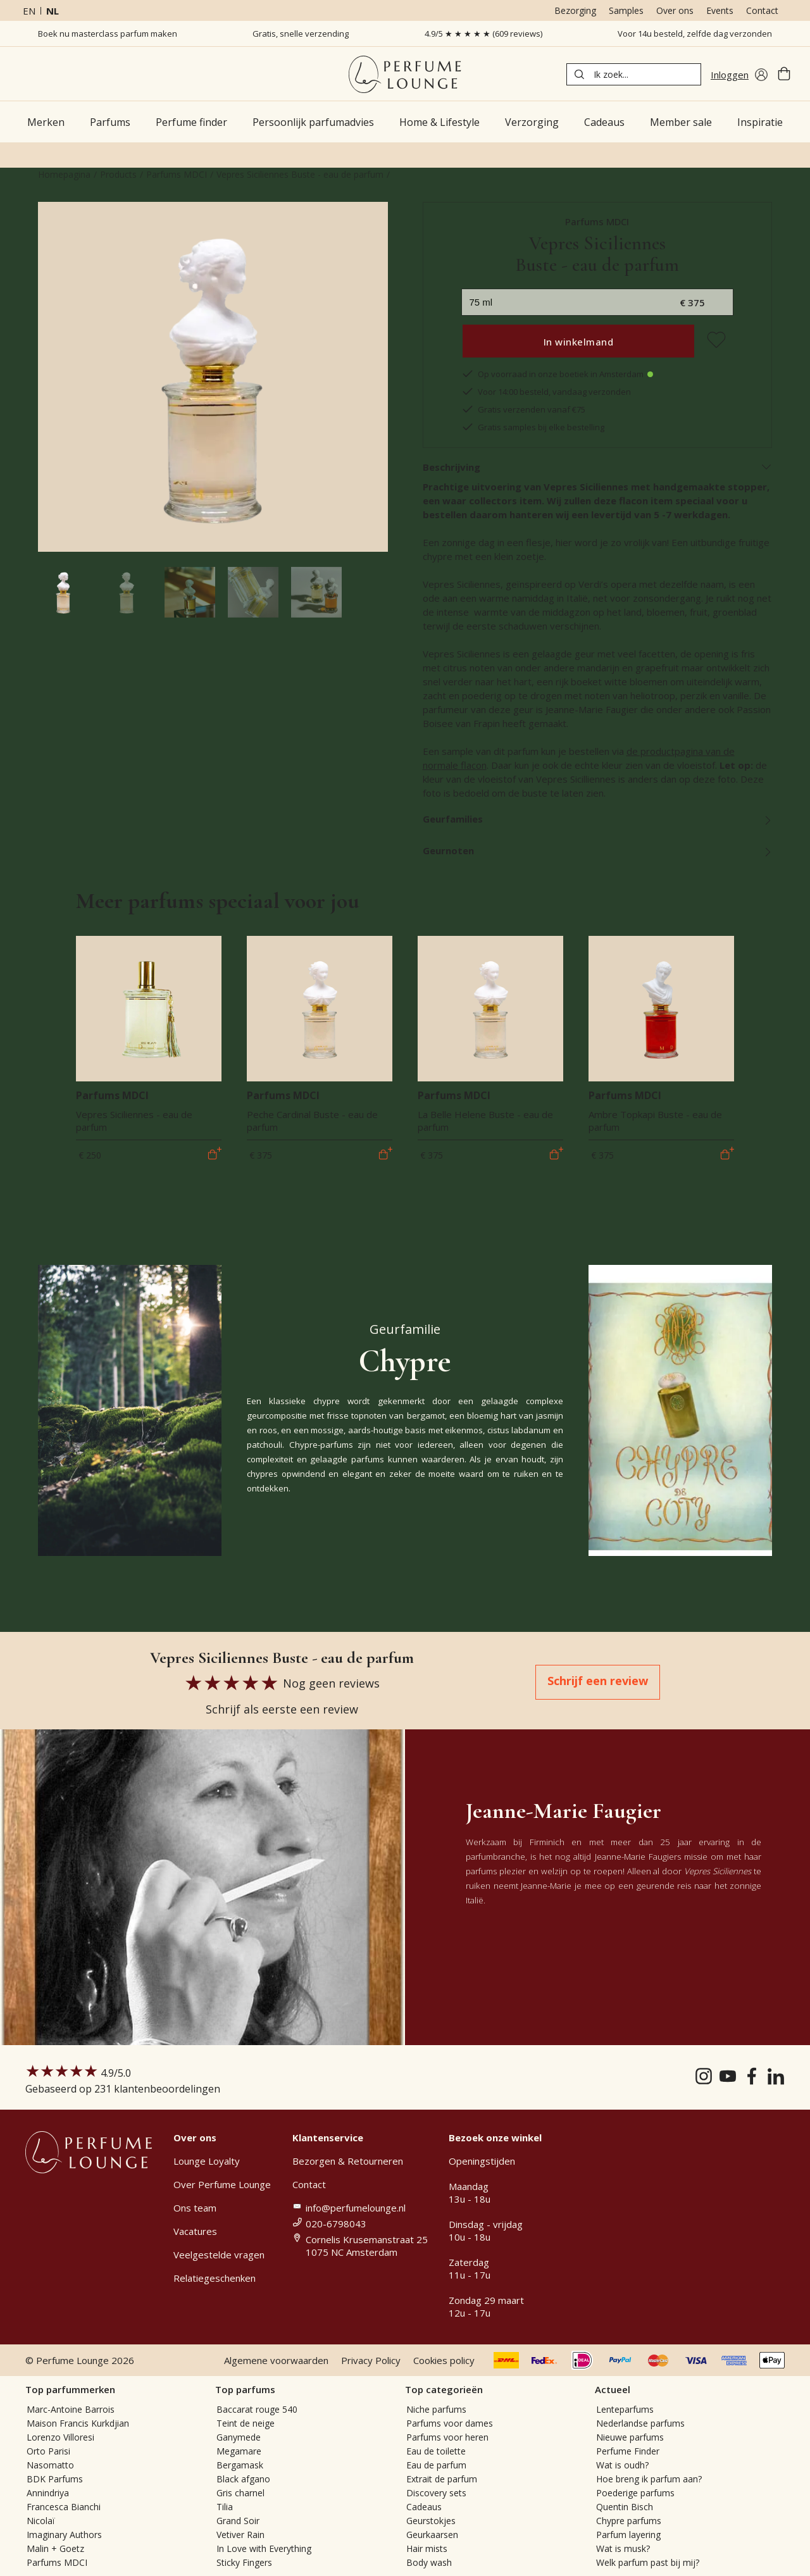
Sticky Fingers (244, 2562)
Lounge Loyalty (206, 2161)
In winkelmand (579, 341)
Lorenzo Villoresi (60, 2437)
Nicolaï (41, 2521)
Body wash (429, 2562)
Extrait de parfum (441, 2479)
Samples (626, 10)
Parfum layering (628, 2535)
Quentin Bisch (624, 2507)
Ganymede (238, 2437)
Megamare (238, 2451)
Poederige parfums (635, 2493)
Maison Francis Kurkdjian (78, 2423)
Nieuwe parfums (630, 2437)
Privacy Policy (371, 2360)
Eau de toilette (436, 2451)
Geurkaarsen (432, 2535)
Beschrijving (598, 467)
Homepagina (64, 174)
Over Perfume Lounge (222, 2184)
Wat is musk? (623, 2548)
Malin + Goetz (55, 2548)
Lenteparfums (625, 2409)
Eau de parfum (436, 2465)
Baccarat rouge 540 (256, 2409)
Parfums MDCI (176, 174)
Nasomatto (50, 2465)
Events (719, 10)
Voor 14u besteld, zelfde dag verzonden (695, 33)
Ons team (194, 2207)
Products (118, 174)
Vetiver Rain (240, 2535)
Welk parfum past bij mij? (647, 2562)
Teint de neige (245, 2423)
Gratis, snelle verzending (300, 33)
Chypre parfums (628, 2521)
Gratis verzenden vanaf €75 (523, 409)
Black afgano (243, 2479)
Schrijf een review (597, 1680)
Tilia (224, 2507)
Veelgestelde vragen (219, 2254)
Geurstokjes (431, 2521)
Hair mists (426, 2548)
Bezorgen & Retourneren (347, 2161)
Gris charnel (240, 2493)
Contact (762, 10)
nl (52, 10)
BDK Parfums (55, 2479)
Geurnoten (598, 850)
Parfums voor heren (447, 2437)
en (29, 10)
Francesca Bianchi (64, 2507)
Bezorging (575, 10)
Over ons (675, 10)
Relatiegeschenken (214, 2278)
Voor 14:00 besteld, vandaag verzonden (546, 391)
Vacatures (195, 2231)
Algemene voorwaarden (276, 2360)
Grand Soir (237, 2521)
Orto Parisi (48, 2451)
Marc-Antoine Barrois (71, 2409)
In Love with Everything (263, 2548)
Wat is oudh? (622, 2465)
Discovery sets (436, 2493)
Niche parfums (436, 2409)
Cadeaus (424, 2507)
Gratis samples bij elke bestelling (532, 427)
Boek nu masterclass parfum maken (107, 33)
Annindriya (48, 2493)
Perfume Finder (627, 2451)
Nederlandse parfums (640, 2423)
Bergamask (239, 2465)
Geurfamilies (598, 818)
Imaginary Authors (64, 2535)
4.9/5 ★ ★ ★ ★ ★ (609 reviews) (483, 33)
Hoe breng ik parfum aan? (649, 2479)
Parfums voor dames (449, 2423)
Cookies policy (444, 2360)
